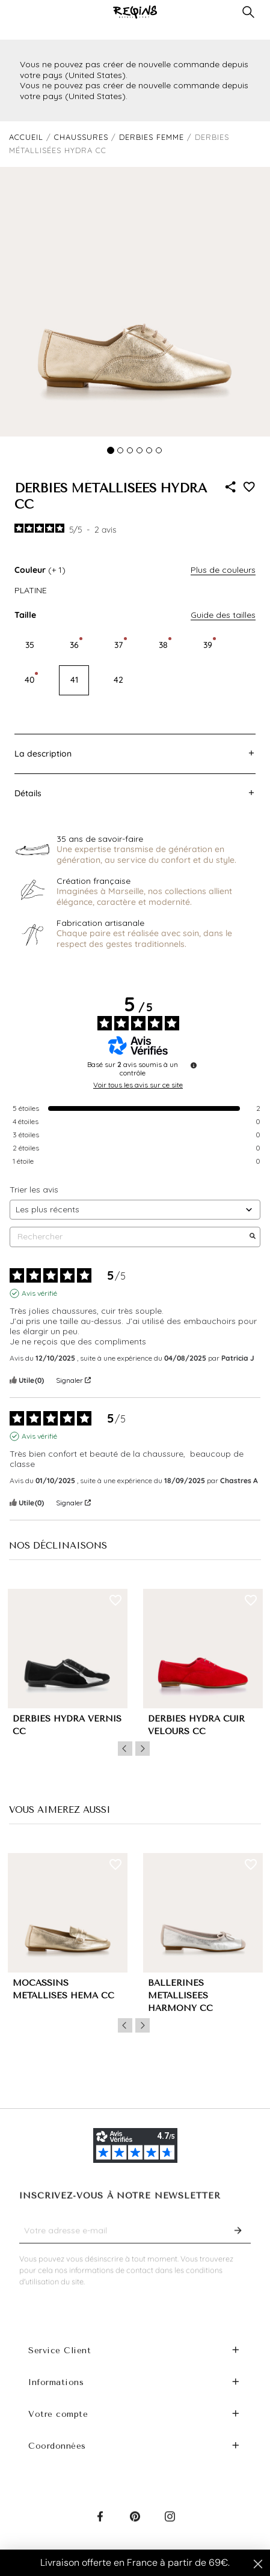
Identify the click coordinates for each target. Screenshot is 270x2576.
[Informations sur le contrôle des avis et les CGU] (193, 1065)
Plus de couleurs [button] (223, 569)
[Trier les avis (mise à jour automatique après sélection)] (135, 1210)
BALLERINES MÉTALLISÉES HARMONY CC (180, 1995)
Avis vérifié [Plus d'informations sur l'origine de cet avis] (39, 1293)
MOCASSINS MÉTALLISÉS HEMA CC (63, 1989)
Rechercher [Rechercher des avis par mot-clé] (129, 1237)
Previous (125, 1748)
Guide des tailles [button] (223, 614)
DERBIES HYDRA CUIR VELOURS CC (196, 1725)
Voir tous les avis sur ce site (138, 1085)
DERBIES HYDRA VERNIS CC (67, 1725)
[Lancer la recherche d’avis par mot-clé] (252, 1237)
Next (142, 1748)
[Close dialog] (258, 2564)
